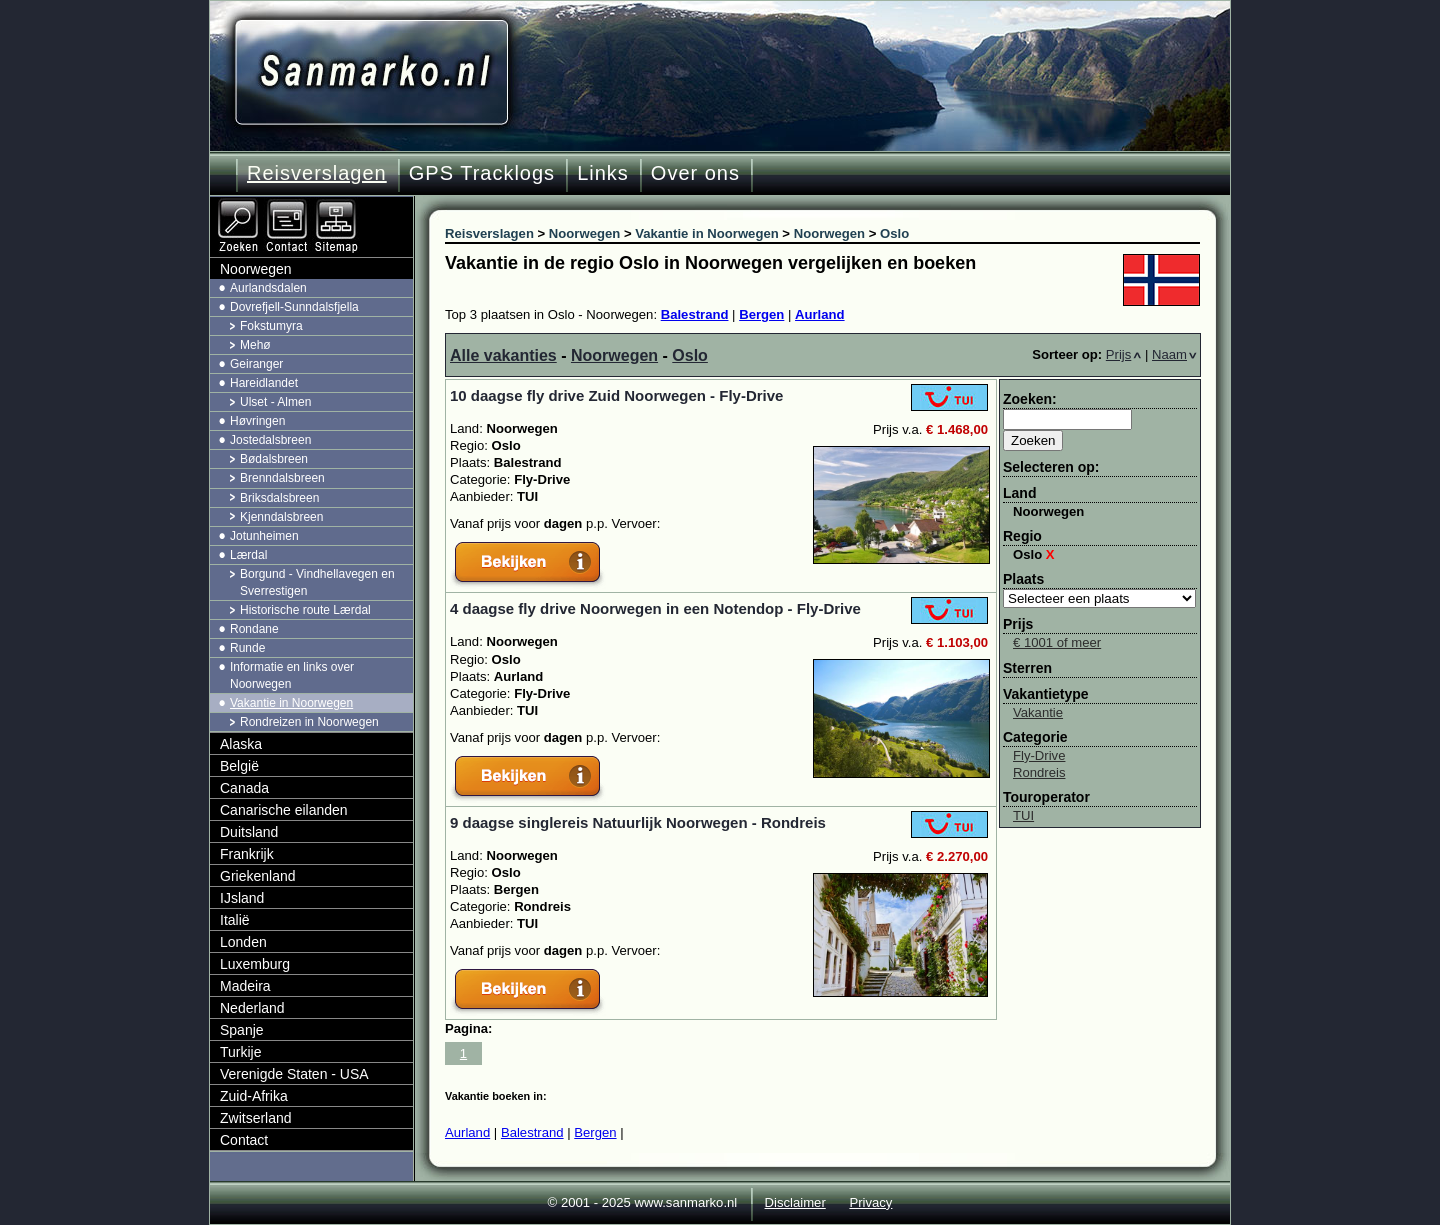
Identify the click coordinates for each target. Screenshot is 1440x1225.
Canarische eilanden (284, 810)
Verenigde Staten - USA (294, 1074)
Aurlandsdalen (268, 288)
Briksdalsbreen (279, 498)
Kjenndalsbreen (281, 517)
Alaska (241, 744)
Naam (1174, 354)
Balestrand (695, 314)
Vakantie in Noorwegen (291, 703)
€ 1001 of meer (1057, 642)
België (239, 766)
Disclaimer (795, 1202)
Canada (244, 788)
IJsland (242, 898)
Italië (235, 920)
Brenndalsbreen (282, 478)
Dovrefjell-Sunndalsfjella (294, 307)
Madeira (245, 986)
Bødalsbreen (274, 459)
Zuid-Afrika (254, 1096)
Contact (244, 1140)
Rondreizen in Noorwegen (309, 722)
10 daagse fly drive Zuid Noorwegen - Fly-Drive (616, 395)
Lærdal (248, 555)
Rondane (254, 629)
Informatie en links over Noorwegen (292, 675)
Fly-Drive (1039, 755)
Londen (243, 942)
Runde (247, 648)
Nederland (252, 1008)
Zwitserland (256, 1118)
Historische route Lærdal (305, 610)
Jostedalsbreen (270, 440)
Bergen (761, 314)
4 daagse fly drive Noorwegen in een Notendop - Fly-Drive (655, 608)
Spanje (242, 1030)
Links (603, 173)
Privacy (870, 1202)
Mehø (255, 345)
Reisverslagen (317, 173)
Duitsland (249, 832)
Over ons (695, 173)
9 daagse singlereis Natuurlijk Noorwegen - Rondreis (638, 822)
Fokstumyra (271, 326)
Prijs (1124, 354)
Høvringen (257, 421)
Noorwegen (614, 355)
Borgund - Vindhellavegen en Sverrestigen (317, 582)
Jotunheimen (264, 536)
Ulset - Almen (275, 402)
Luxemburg (255, 964)
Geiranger (256, 364)
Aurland (820, 314)
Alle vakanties (503, 355)
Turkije (241, 1052)
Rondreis (1039, 772)
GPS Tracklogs (482, 173)
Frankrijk (247, 854)
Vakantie (1038, 712)
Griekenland (258, 876)
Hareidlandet (264, 383)
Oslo (690, 355)
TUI (1023, 815)
